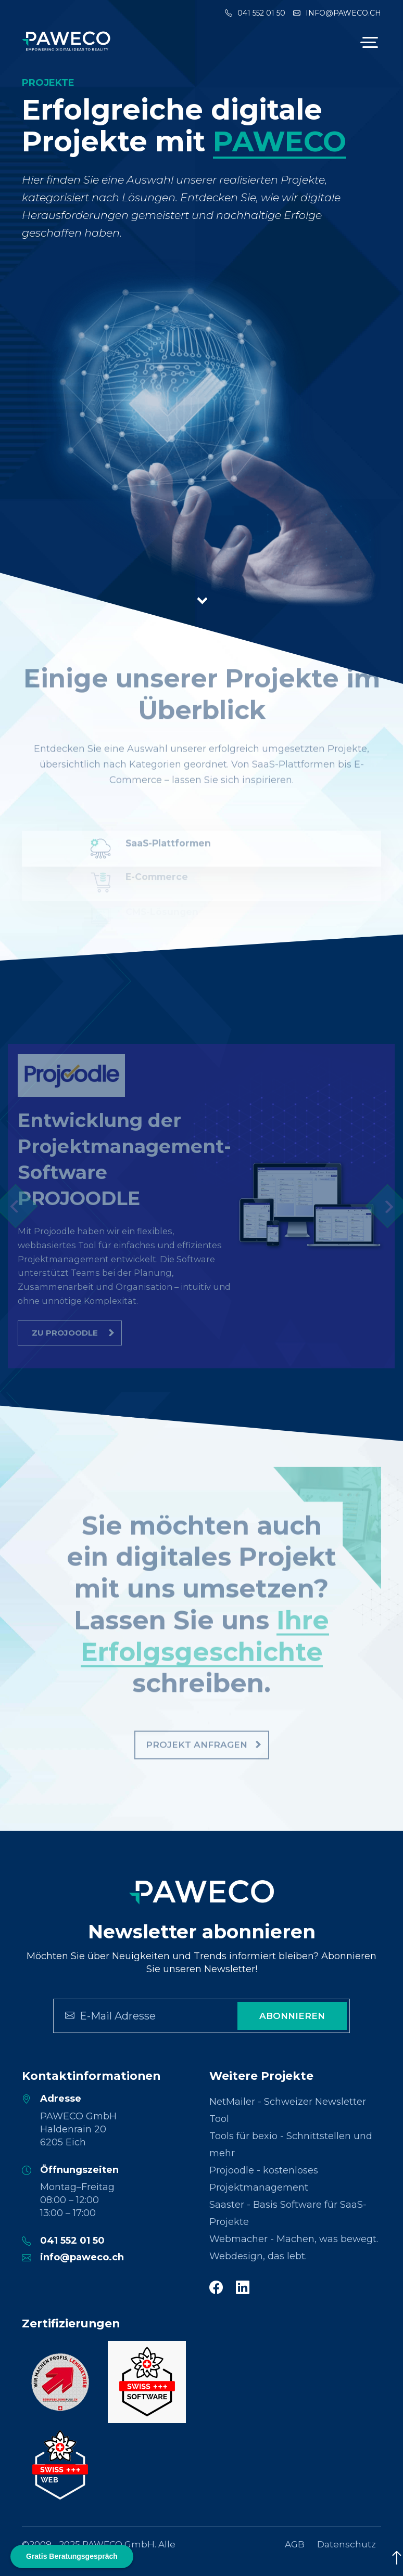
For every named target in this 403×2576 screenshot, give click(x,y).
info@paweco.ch (337, 13)
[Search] (141, 2015)
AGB (295, 2544)
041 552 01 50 (255, 13)
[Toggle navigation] (368, 42)
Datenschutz (346, 2544)
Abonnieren (292, 2016)
